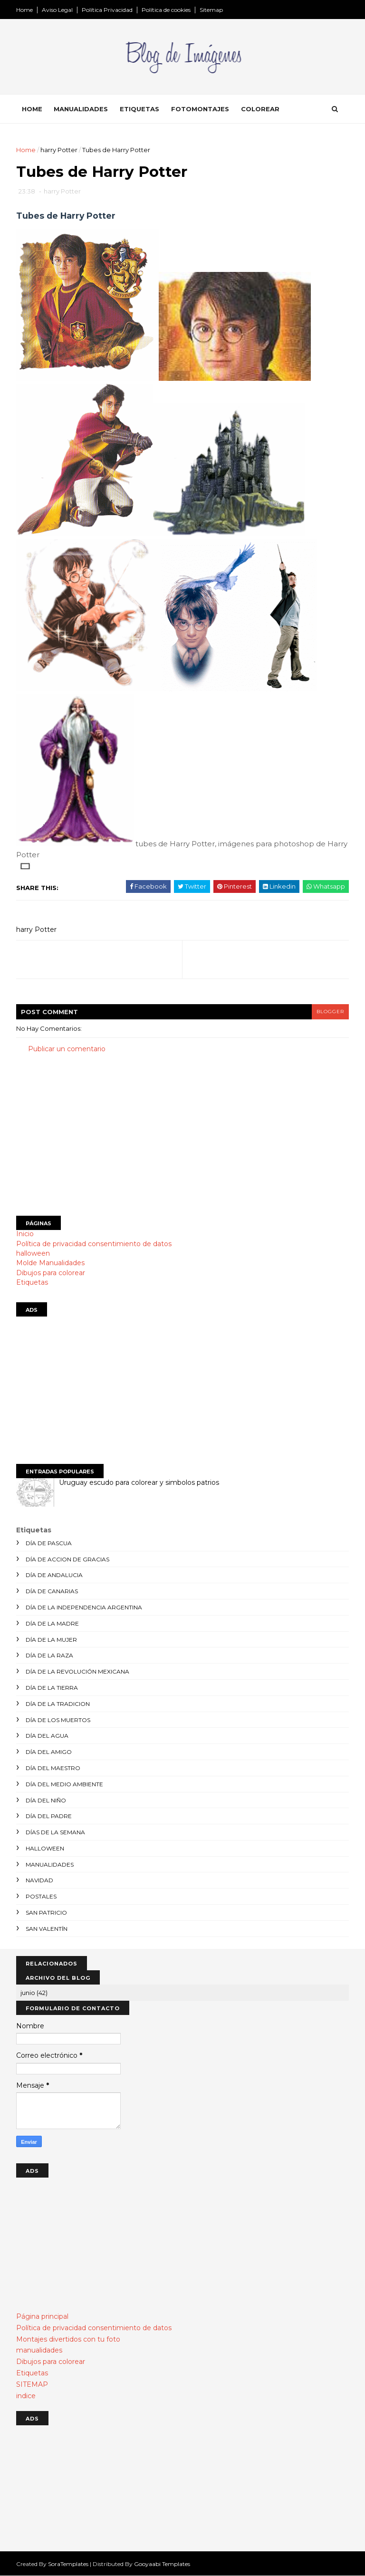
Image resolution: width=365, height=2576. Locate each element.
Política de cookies (166, 9)
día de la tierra (52, 1687)
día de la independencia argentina (84, 1607)
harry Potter (58, 150)
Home (24, 9)
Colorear (260, 109)
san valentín (46, 1928)
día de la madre (52, 1623)
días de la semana (55, 1832)
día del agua (47, 1735)
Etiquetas (139, 109)
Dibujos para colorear (50, 1273)
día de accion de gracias (67, 1559)
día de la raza (49, 1655)
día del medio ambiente (64, 1784)
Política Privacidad (107, 9)
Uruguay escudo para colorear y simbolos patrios (139, 1482)
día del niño (46, 1800)
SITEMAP (32, 2384)
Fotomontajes (200, 109)
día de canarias (52, 1591)
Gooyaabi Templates (162, 2563)
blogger (330, 1011)
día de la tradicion (58, 1703)
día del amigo (49, 1751)
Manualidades (81, 109)
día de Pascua (49, 1543)
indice (26, 2396)
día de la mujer (51, 1639)
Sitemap (211, 9)
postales (41, 1896)
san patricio (46, 1912)
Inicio (25, 1234)
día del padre (49, 1816)
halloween (33, 1253)
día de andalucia (54, 1575)
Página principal (42, 2316)
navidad (39, 1880)
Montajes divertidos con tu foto (68, 2339)
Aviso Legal (57, 9)
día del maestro (53, 1768)
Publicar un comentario (67, 1049)
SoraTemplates (68, 2563)
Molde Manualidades (50, 1263)
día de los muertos (58, 1720)
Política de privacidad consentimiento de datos (94, 1244)
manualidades (50, 1864)
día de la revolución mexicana (77, 1671)
